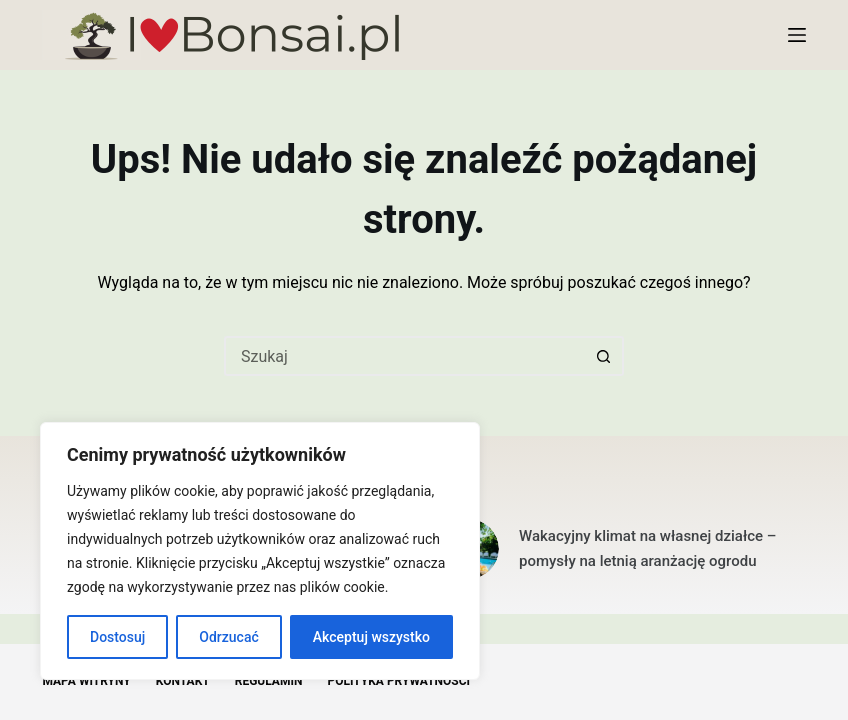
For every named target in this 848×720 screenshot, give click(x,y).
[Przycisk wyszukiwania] (604, 356)
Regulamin (269, 681)
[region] (260, 551)
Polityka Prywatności (398, 681)
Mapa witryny (86, 681)
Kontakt (183, 681)
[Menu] (797, 35)
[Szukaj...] (404, 356)
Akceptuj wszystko (371, 637)
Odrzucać (228, 637)
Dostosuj (117, 637)
